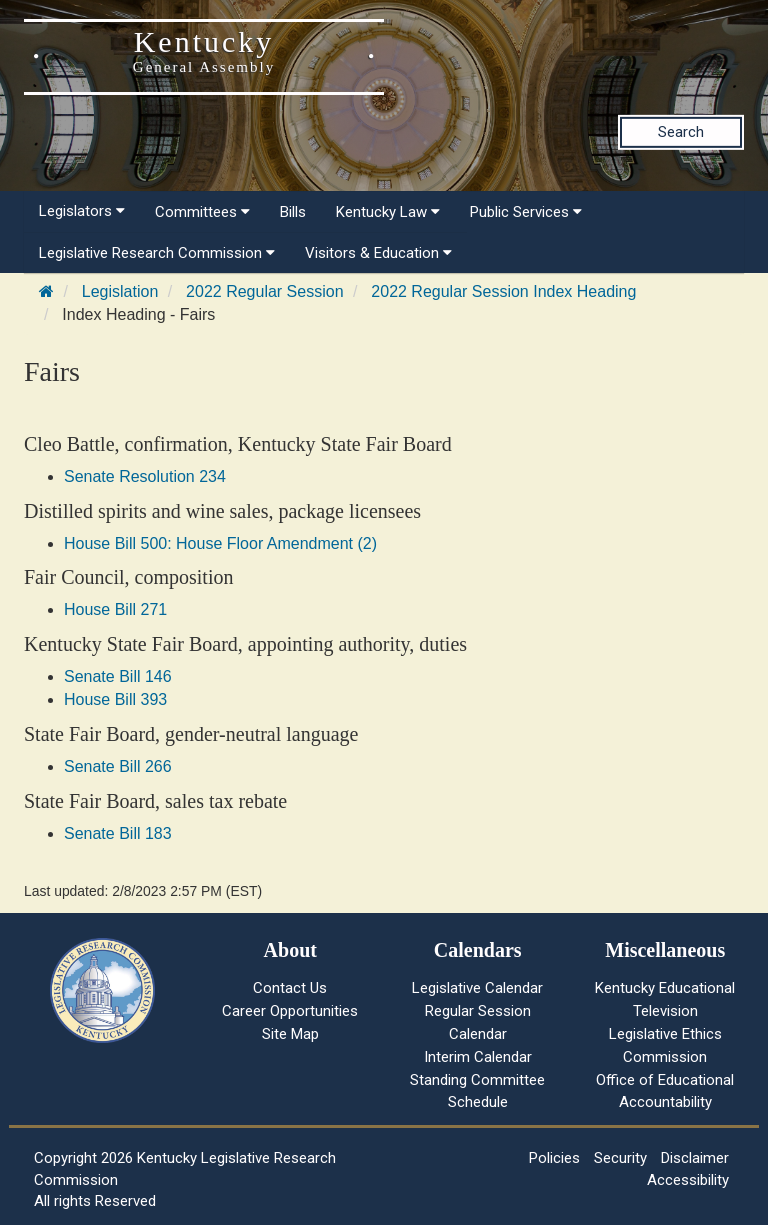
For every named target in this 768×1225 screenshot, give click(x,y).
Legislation (120, 291)
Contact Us (290, 988)
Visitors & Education (378, 253)
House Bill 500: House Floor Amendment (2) (220, 543)
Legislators (82, 211)
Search (681, 132)
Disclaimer (695, 1158)
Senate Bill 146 (118, 676)
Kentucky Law (388, 212)
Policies (554, 1158)
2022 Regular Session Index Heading (503, 291)
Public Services (526, 212)
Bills (293, 212)
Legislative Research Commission (157, 253)
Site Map (290, 1034)
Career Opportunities (290, 1011)
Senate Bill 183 (118, 833)
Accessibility (688, 1180)
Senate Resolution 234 (145, 476)
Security (620, 1158)
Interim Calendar (478, 1057)
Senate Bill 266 (118, 766)
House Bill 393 (115, 699)
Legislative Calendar (477, 988)
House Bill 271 (115, 609)
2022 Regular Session (264, 291)
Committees (202, 212)
